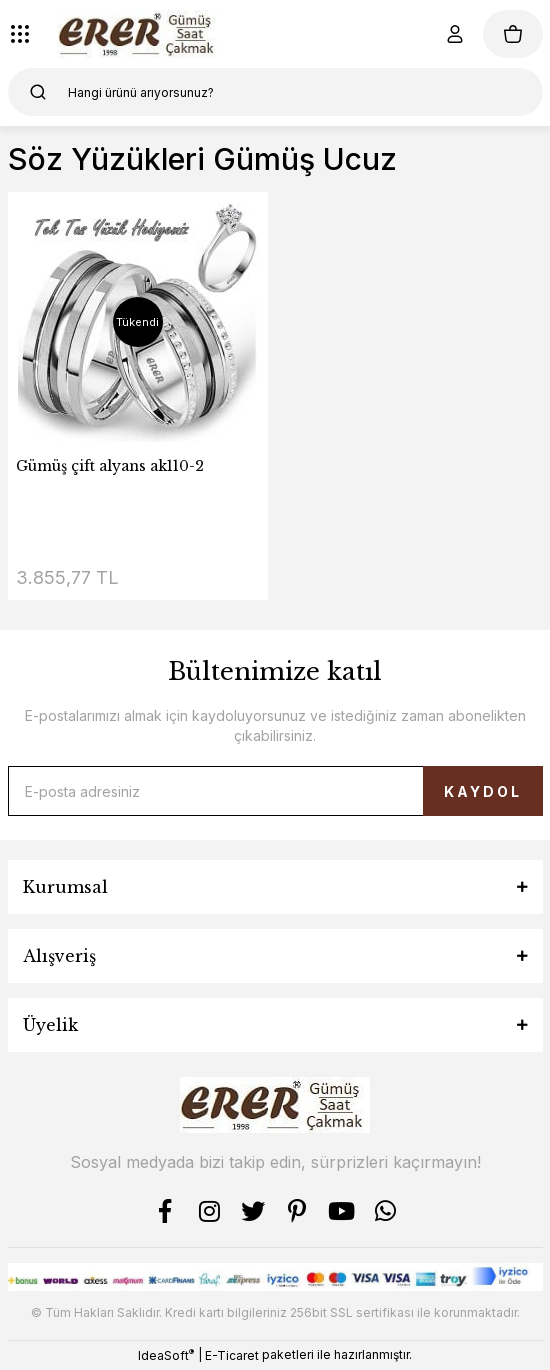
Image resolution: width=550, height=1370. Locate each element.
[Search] (275, 92)
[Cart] (513, 34)
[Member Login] (455, 34)
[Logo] (139, 34)
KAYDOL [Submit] (483, 791)
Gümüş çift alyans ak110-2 (110, 466)
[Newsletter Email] (275, 791)
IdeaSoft (166, 1355)
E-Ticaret (232, 1355)
